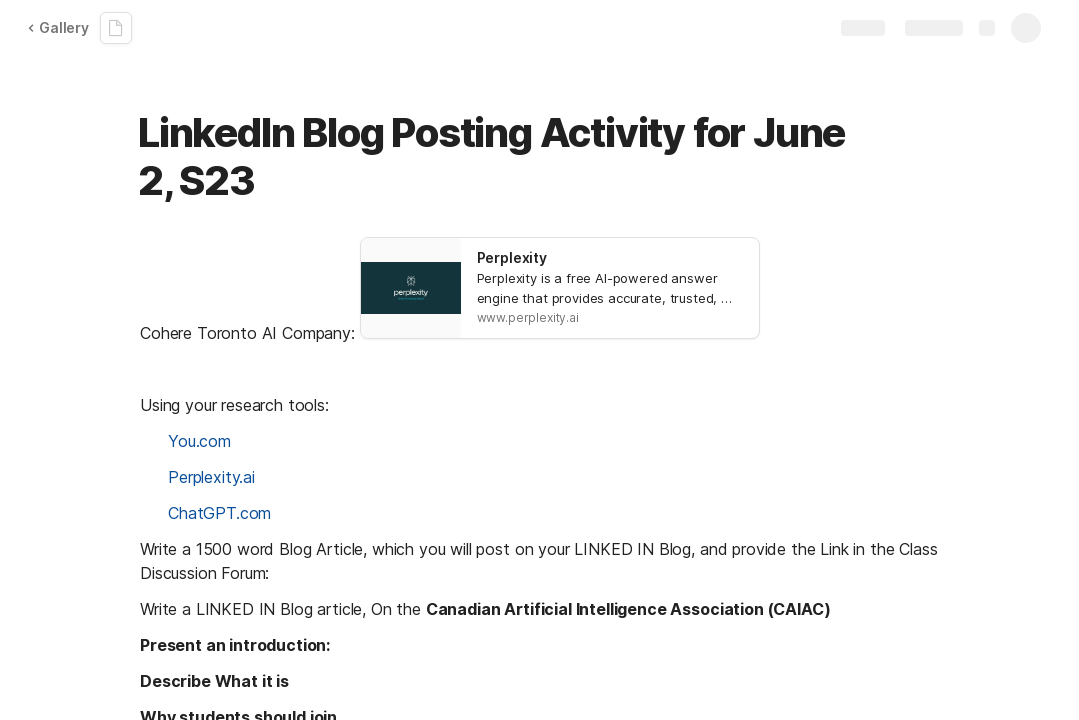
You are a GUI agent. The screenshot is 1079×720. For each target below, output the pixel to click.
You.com (199, 441)
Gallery (58, 27)
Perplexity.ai (211, 477)
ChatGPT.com (219, 513)
